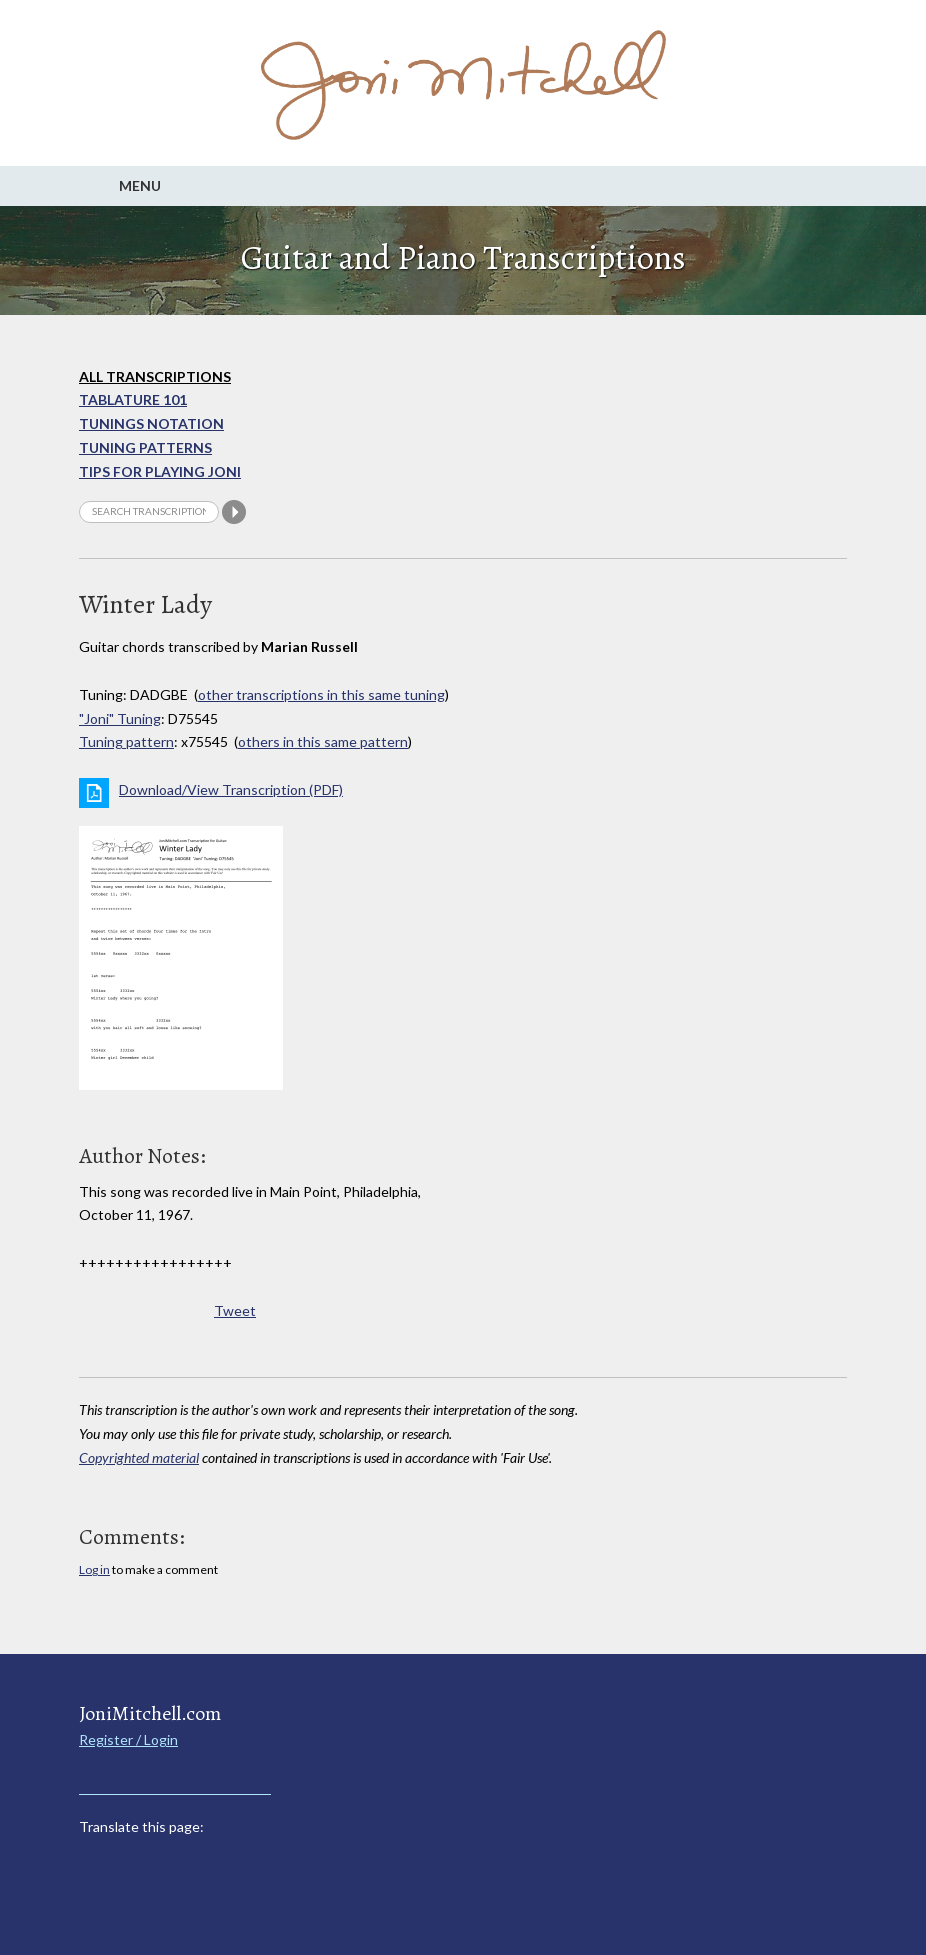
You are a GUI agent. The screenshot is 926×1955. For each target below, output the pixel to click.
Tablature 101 (133, 399)
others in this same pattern (323, 741)
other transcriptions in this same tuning (321, 694)
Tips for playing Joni (160, 471)
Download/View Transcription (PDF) (231, 789)
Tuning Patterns (145, 447)
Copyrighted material (139, 1457)
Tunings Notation (151, 423)
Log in (94, 1569)
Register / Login (128, 1739)
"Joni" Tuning (120, 718)
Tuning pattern (126, 741)
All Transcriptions (155, 376)
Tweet (235, 1310)
